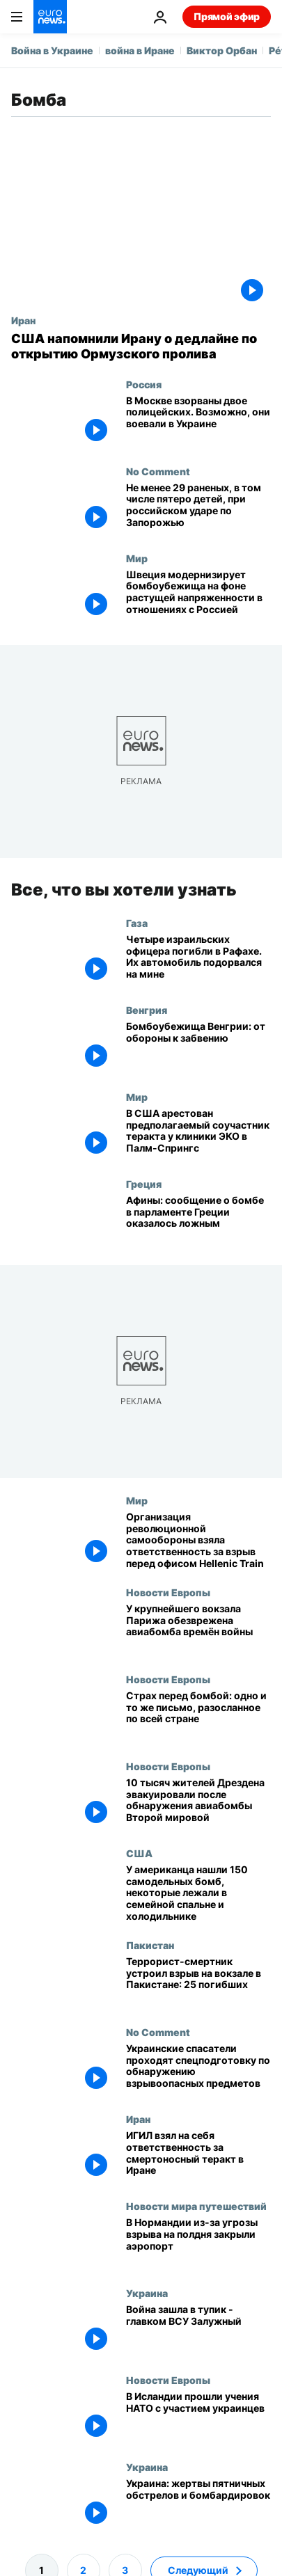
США (139, 1852)
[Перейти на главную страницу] (50, 16)
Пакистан (150, 1944)
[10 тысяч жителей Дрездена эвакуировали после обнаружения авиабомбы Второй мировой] (198, 1803)
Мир (137, 558)
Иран (23, 320)
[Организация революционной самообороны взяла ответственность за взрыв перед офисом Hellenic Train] (198, 1540)
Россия (144, 384)
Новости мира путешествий (196, 2205)
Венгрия (146, 1009)
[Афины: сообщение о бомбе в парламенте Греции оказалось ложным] (198, 1221)
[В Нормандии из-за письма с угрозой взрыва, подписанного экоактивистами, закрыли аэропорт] (198, 2244)
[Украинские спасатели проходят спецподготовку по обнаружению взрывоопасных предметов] (198, 2069)
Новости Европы (168, 1591)
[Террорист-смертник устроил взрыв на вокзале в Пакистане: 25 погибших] (198, 1982)
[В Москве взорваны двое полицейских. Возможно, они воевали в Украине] (198, 422)
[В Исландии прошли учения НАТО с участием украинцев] (198, 2417)
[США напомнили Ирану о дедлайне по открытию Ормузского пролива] (141, 346)
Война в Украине (52, 50)
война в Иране (140, 50)
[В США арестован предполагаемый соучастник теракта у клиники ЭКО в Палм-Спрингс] (198, 1134)
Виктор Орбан (222, 50)
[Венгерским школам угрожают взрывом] (198, 1716)
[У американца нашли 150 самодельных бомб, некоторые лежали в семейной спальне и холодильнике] (198, 1892)
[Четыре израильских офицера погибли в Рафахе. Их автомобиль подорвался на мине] (198, 960)
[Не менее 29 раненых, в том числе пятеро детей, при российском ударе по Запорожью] (198, 509)
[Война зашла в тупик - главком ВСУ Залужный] (198, 2331)
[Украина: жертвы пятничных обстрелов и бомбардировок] (198, 2504)
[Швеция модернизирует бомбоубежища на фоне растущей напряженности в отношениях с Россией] (198, 596)
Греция (144, 1182)
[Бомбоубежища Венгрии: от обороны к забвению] (198, 1047)
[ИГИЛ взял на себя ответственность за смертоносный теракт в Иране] (198, 2157)
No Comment (158, 471)
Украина (147, 2292)
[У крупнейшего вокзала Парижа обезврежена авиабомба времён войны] (198, 1629)
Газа (137, 922)
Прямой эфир (227, 16)
